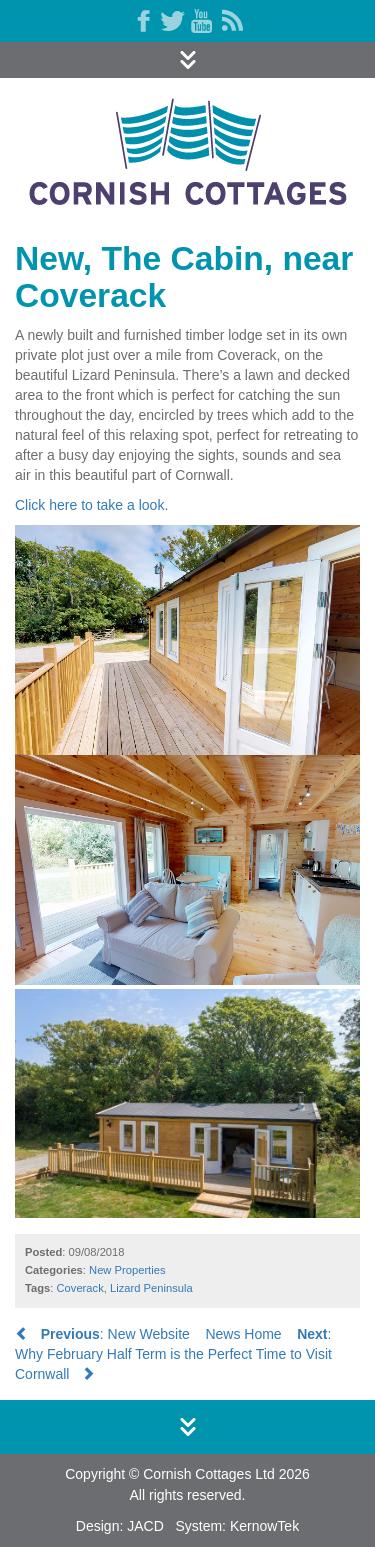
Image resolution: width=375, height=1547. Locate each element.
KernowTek (264, 1526)
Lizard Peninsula (151, 1288)
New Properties (127, 1270)
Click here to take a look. (91, 505)
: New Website (102, 1334)
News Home (243, 1334)
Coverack (80, 1288)
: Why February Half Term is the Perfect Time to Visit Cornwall (173, 1354)
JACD (145, 1526)
